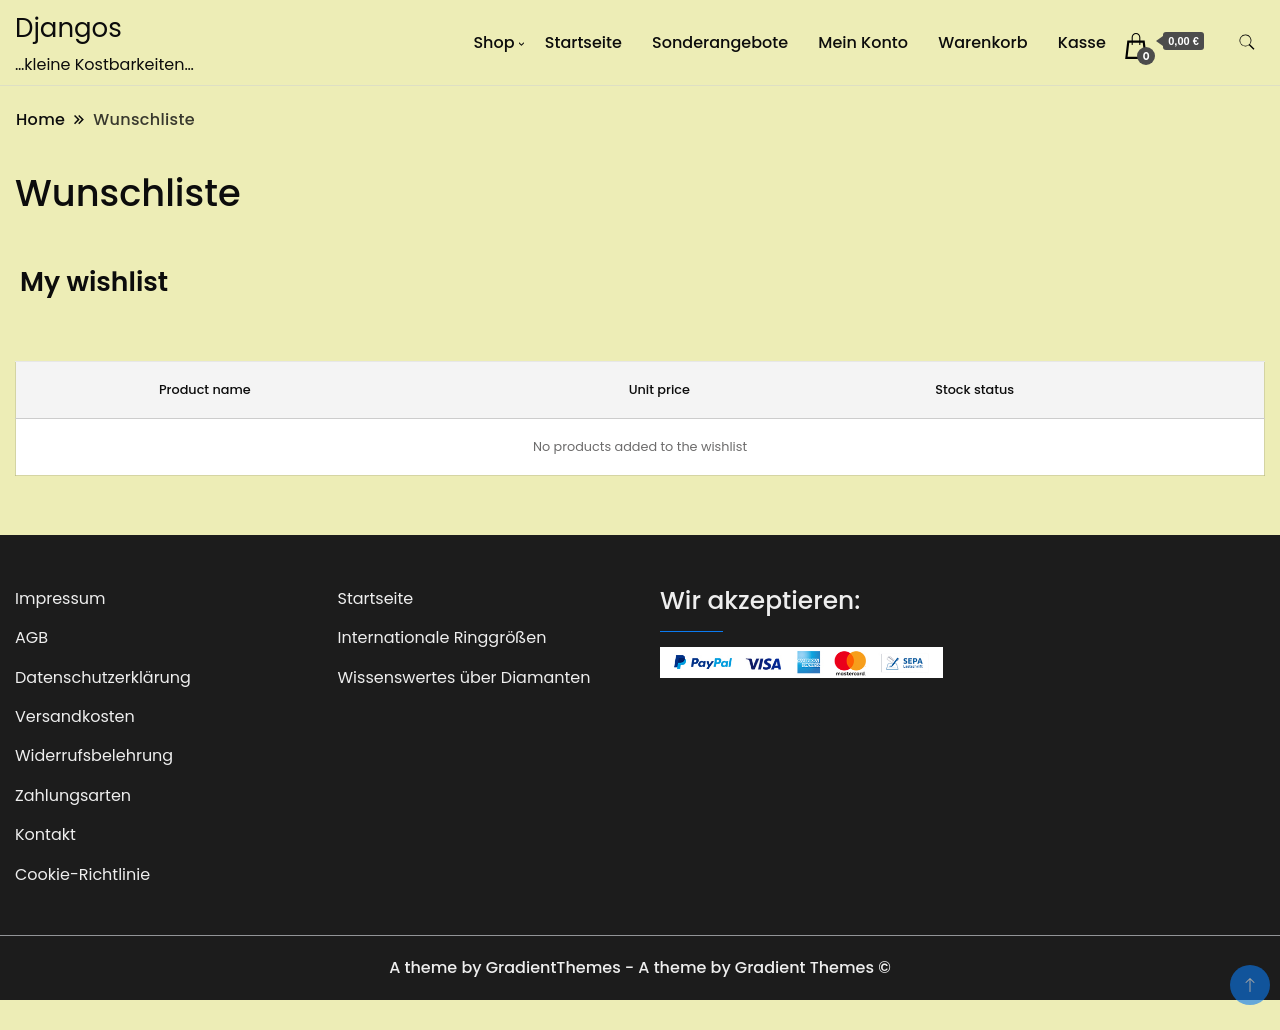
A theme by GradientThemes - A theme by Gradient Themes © (640, 967)
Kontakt (45, 834)
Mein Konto (863, 42)
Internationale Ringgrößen (442, 637)
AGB (31, 637)
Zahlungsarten (73, 795)
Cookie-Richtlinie (82, 874)
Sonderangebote (720, 42)
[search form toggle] (1247, 42)
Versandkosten (75, 716)
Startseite (583, 42)
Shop (493, 42)
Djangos (68, 28)
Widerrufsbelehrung (94, 755)
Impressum (60, 598)
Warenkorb (982, 42)
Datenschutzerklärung (103, 677)
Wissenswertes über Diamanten (464, 677)
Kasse (1082, 42)
